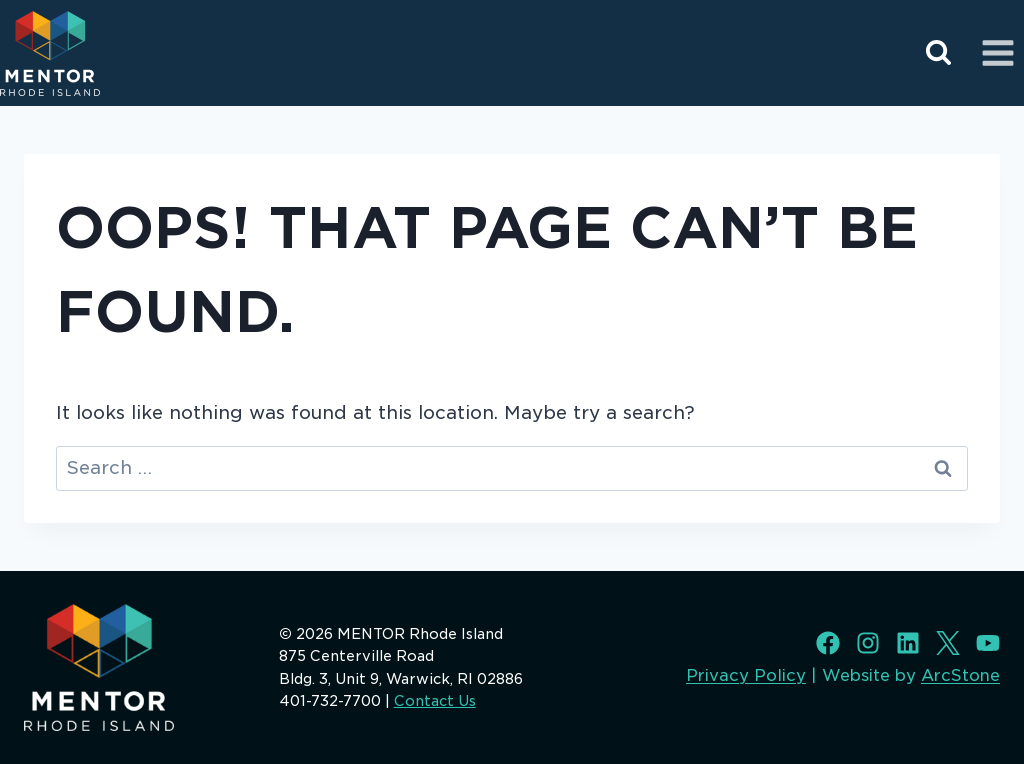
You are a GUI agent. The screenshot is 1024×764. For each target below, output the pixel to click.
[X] (948, 643)
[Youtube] (988, 643)
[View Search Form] (938, 53)
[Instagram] (868, 643)
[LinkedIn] (908, 643)
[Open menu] (997, 52)
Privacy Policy (746, 675)
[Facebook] (828, 643)
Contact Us (435, 701)
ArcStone (960, 675)
